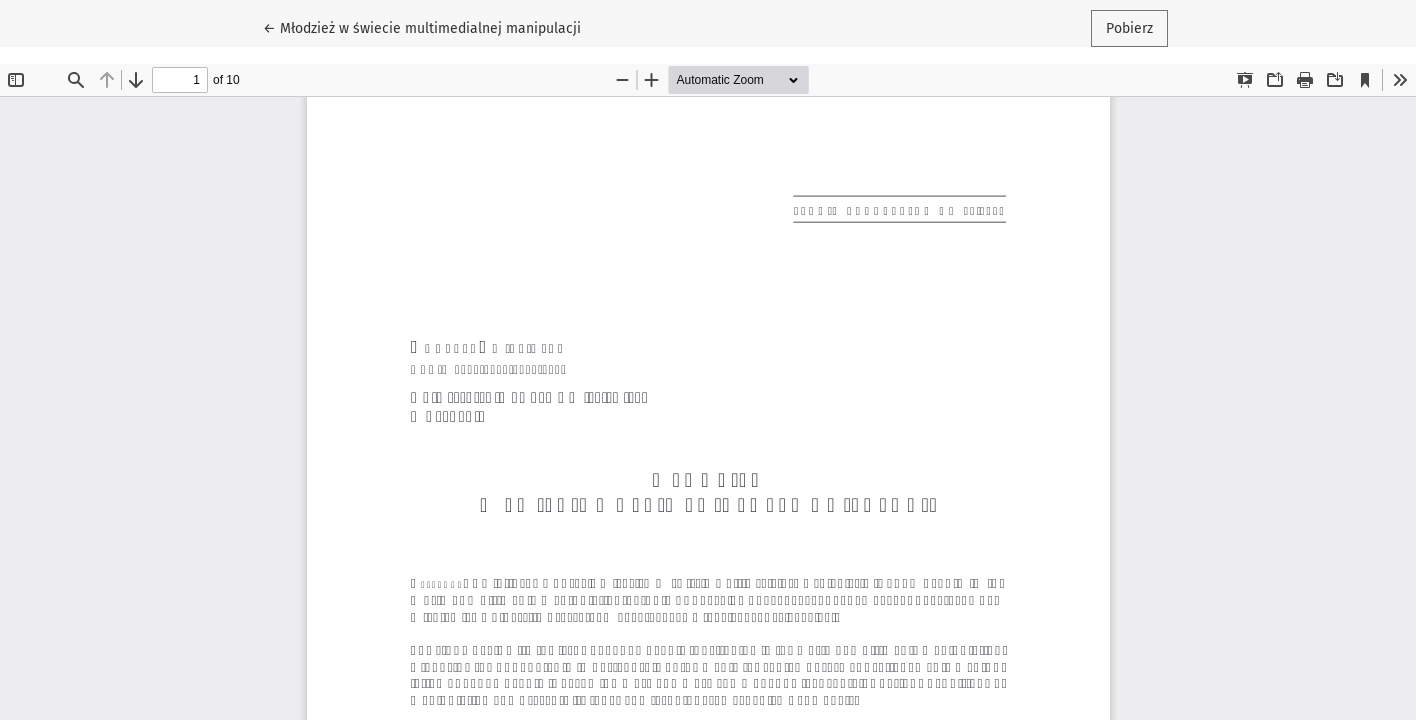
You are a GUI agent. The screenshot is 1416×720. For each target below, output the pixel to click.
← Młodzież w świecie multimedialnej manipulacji (422, 27)
